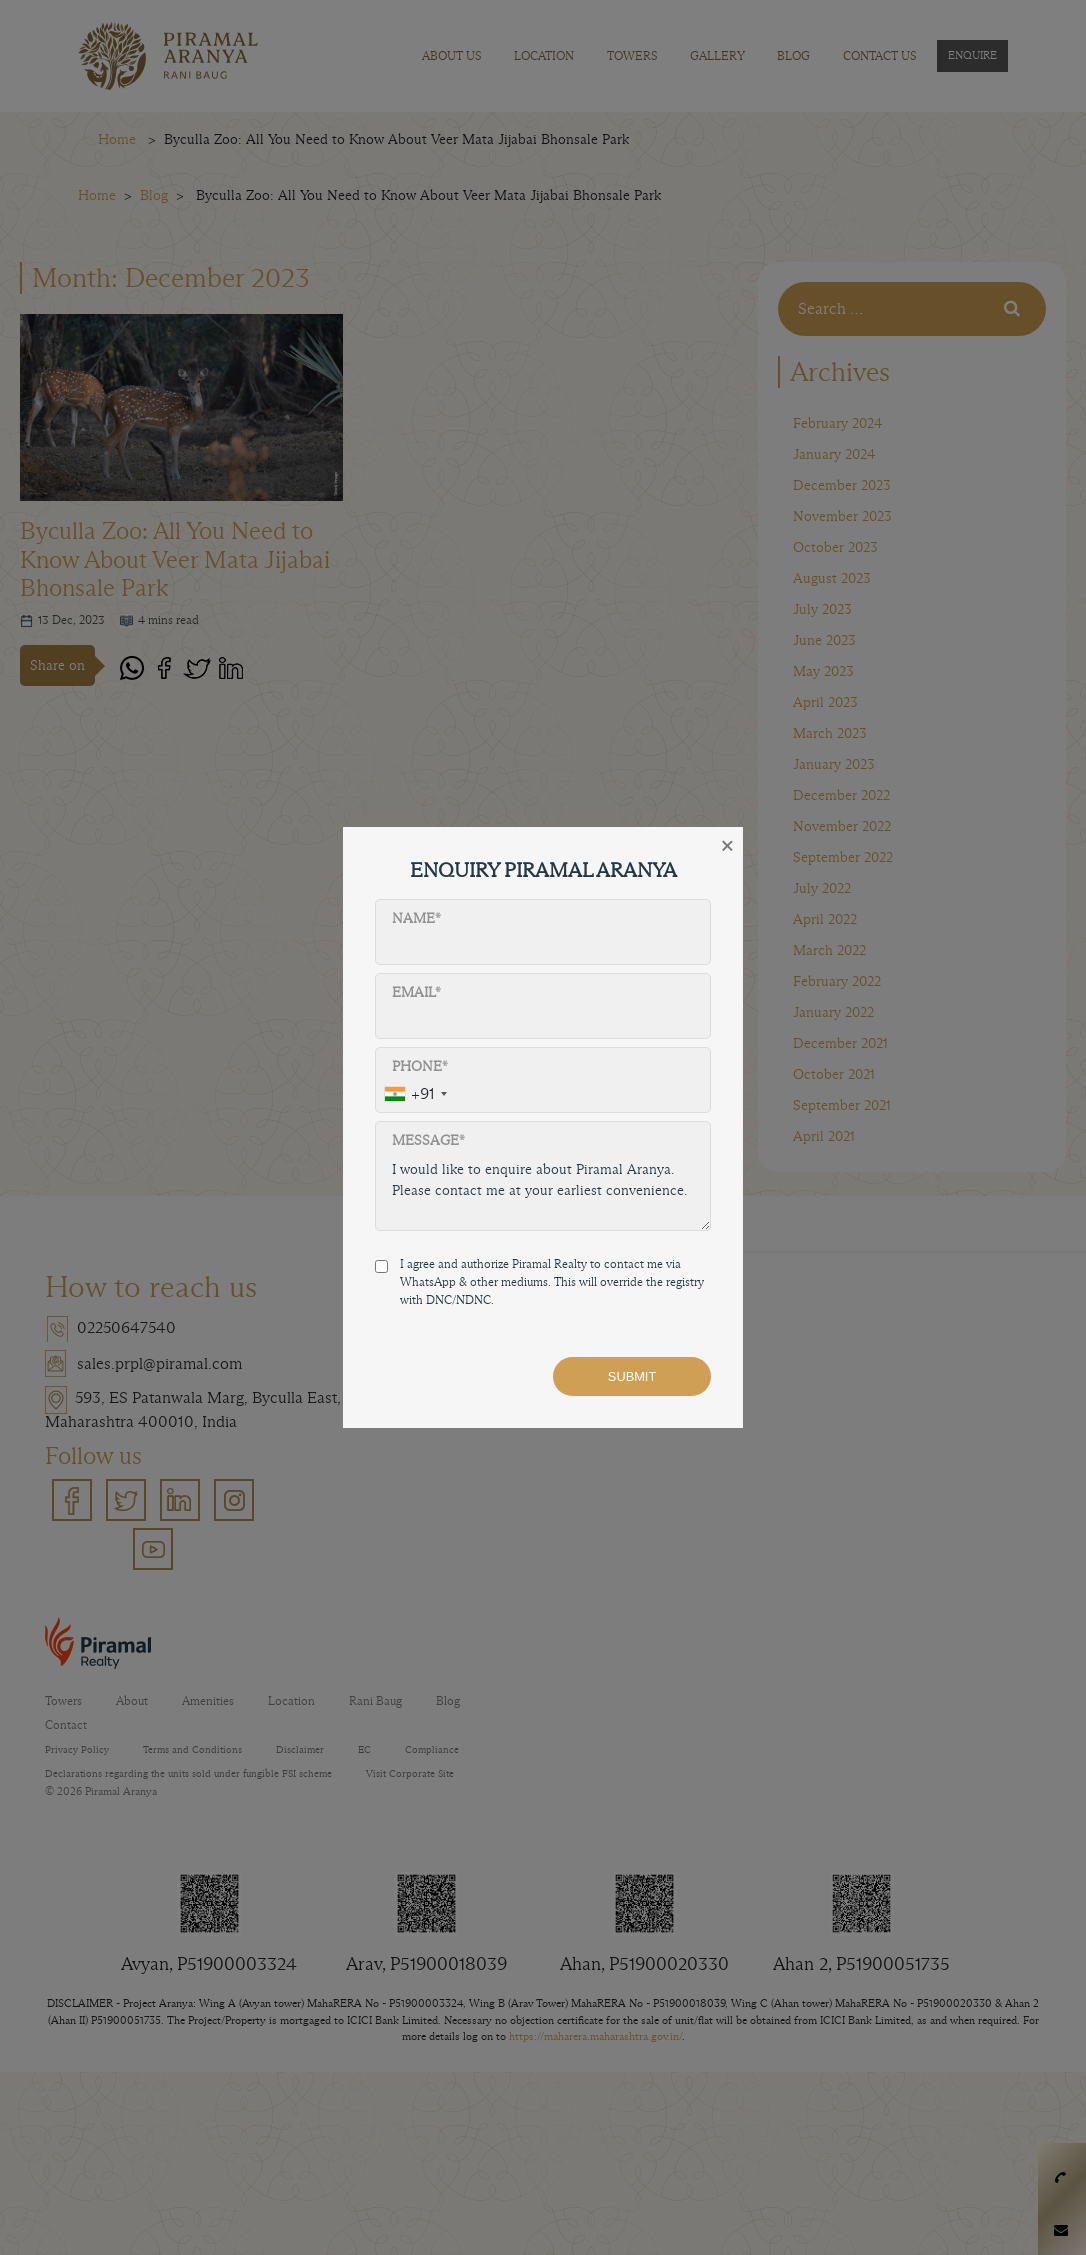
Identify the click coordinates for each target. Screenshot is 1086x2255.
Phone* (420, 1066)
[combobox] (415, 1094)
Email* (416, 992)
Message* (428, 1140)
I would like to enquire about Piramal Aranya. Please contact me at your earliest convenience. (543, 1190)
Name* (416, 918)
